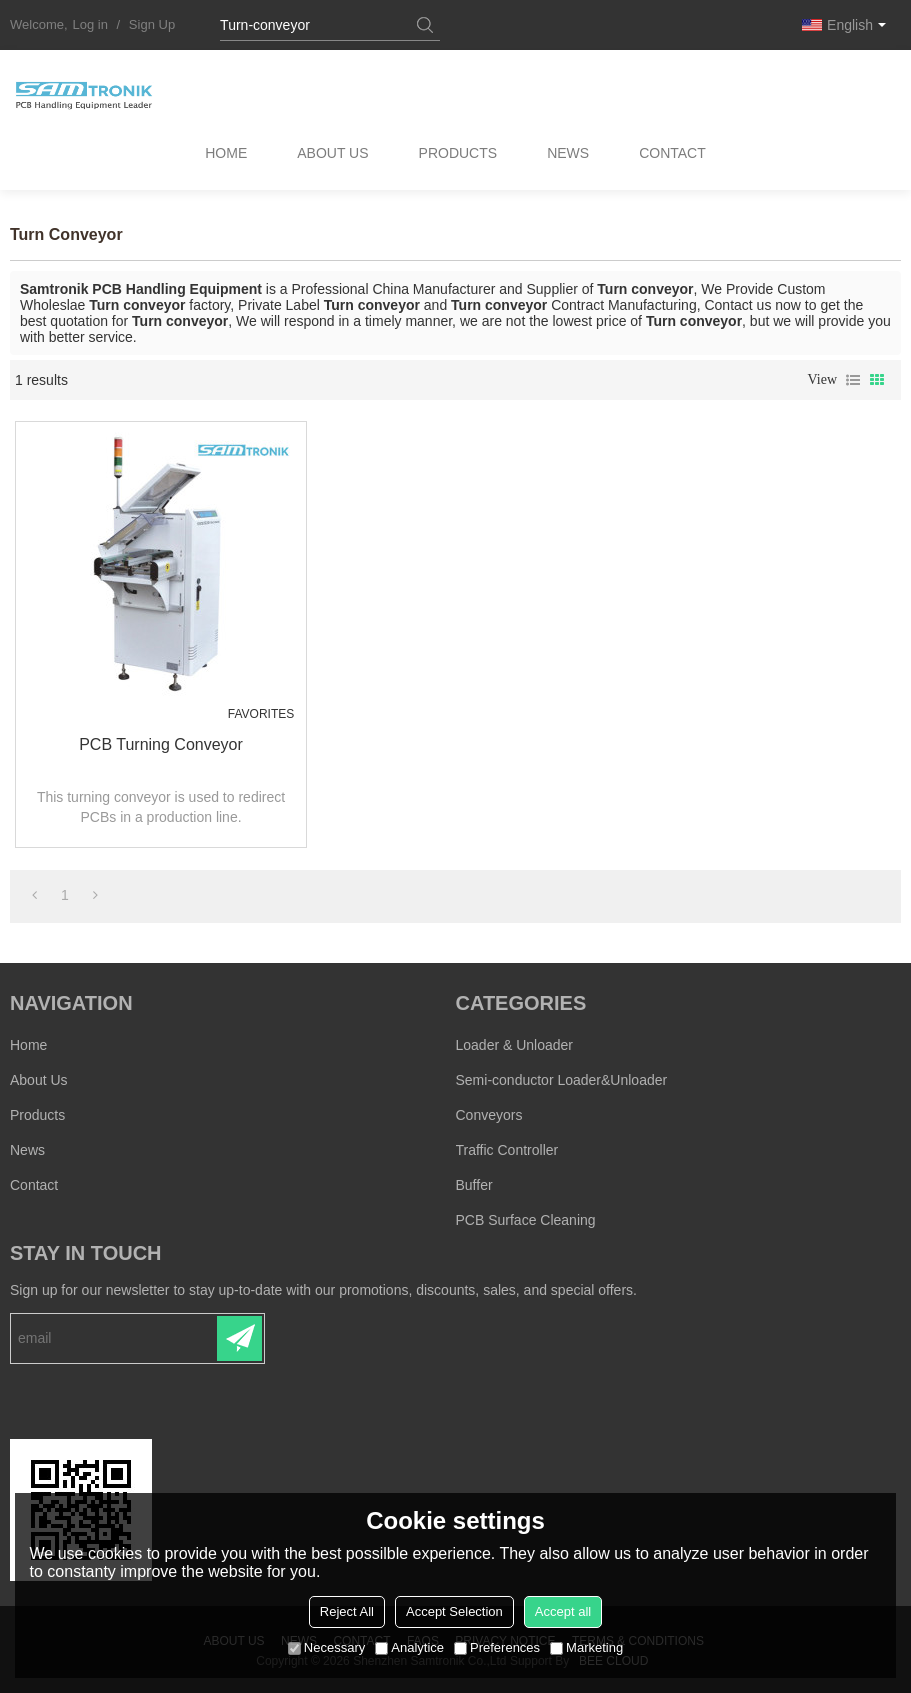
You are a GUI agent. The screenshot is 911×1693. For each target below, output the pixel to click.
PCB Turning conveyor (156, 743)
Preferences (497, 1647)
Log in (90, 24)
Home (225, 155)
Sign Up (152, 24)
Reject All (347, 1611)
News (569, 155)
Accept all (563, 1611)
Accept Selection (454, 1611)
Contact (673, 155)
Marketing (586, 1647)
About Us (332, 155)
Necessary (326, 1647)
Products (458, 155)
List (853, 380)
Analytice (409, 1647)
